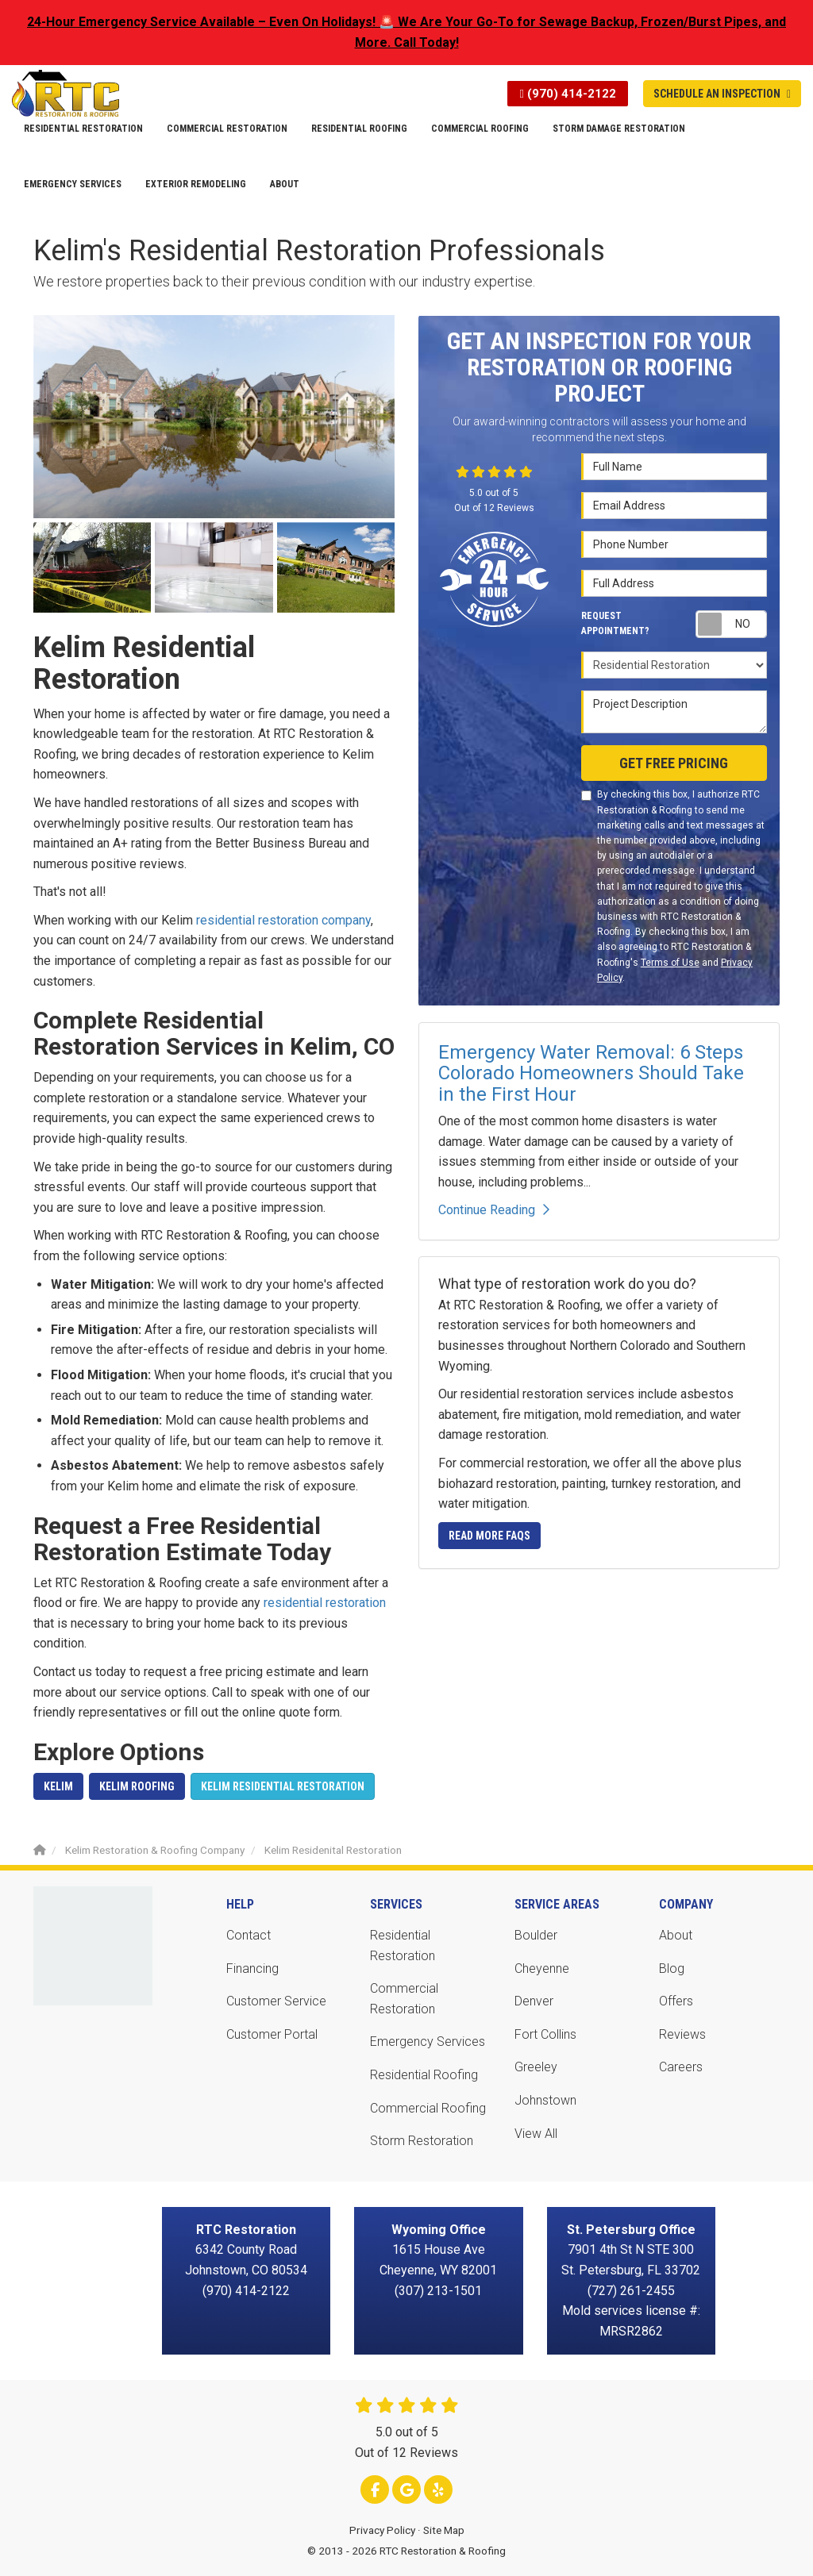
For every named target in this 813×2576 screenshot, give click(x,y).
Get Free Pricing (673, 763)
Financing (252, 1968)
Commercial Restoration (404, 1999)
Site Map (443, 2530)
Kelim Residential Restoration (282, 1786)
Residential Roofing (424, 2074)
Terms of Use (670, 962)
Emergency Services (427, 2041)
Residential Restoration (402, 1945)
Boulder (535, 1935)
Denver (533, 2001)
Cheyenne (541, 1968)
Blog (671, 1968)
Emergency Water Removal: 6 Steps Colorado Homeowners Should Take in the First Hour (591, 1073)
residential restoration (325, 1602)
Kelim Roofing (137, 1786)
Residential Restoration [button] (83, 128)
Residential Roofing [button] (359, 128)
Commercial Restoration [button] (227, 128)
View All (535, 2133)
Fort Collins (545, 2034)
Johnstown (545, 2100)
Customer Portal (272, 2034)
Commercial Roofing (428, 2108)
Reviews (682, 2034)
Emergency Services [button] (72, 184)
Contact (248, 1935)
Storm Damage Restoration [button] (619, 128)
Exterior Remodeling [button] (195, 184)
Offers (676, 2001)
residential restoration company (283, 920)
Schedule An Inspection (722, 93)
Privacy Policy (382, 2530)
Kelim (58, 1786)
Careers (681, 2066)
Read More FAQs (489, 1535)
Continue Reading (493, 1209)
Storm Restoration (421, 2140)
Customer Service (276, 2001)
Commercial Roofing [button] (480, 128)
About (675, 1935)
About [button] (284, 184)
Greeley (535, 2066)
